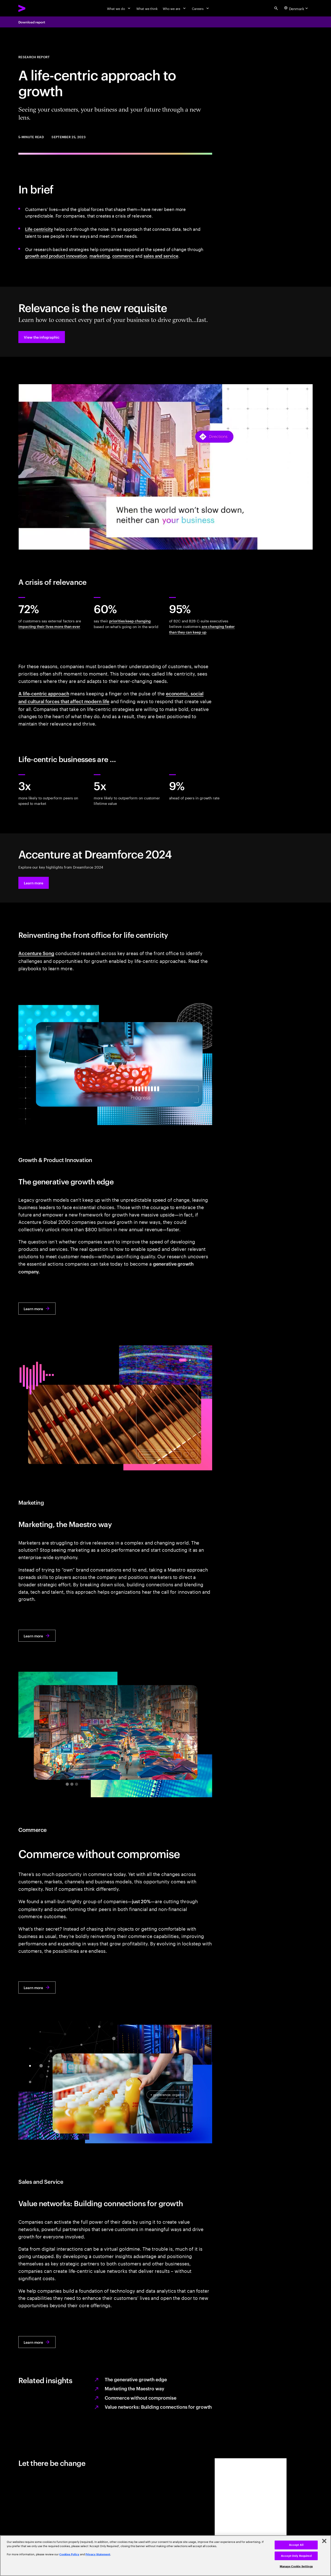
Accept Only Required (296, 2555)
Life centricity (39, 229)
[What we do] (119, 8)
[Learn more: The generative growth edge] (37, 1309)
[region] (165, 2555)
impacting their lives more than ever (49, 626)
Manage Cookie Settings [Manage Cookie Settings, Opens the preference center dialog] (296, 2566)
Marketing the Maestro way (134, 2388)
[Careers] (201, 8)
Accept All (296, 2545)
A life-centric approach (43, 693)
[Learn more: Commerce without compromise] (37, 1987)
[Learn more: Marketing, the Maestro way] (37, 1636)
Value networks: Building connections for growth (158, 2406)
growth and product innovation (56, 256)
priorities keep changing (130, 620)
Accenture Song (36, 953)
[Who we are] (175, 8)
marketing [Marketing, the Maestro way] (100, 256)
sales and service (161, 256)
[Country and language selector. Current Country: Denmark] (296, 8)
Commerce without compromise (140, 2397)
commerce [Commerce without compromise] (123, 256)
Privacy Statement (97, 2554)
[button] (41, 337)
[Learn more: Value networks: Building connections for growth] (37, 2342)
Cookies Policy (69, 2554)
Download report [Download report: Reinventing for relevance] (31, 22)
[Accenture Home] (32, 8)
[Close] (324, 2541)
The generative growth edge (136, 2379)
